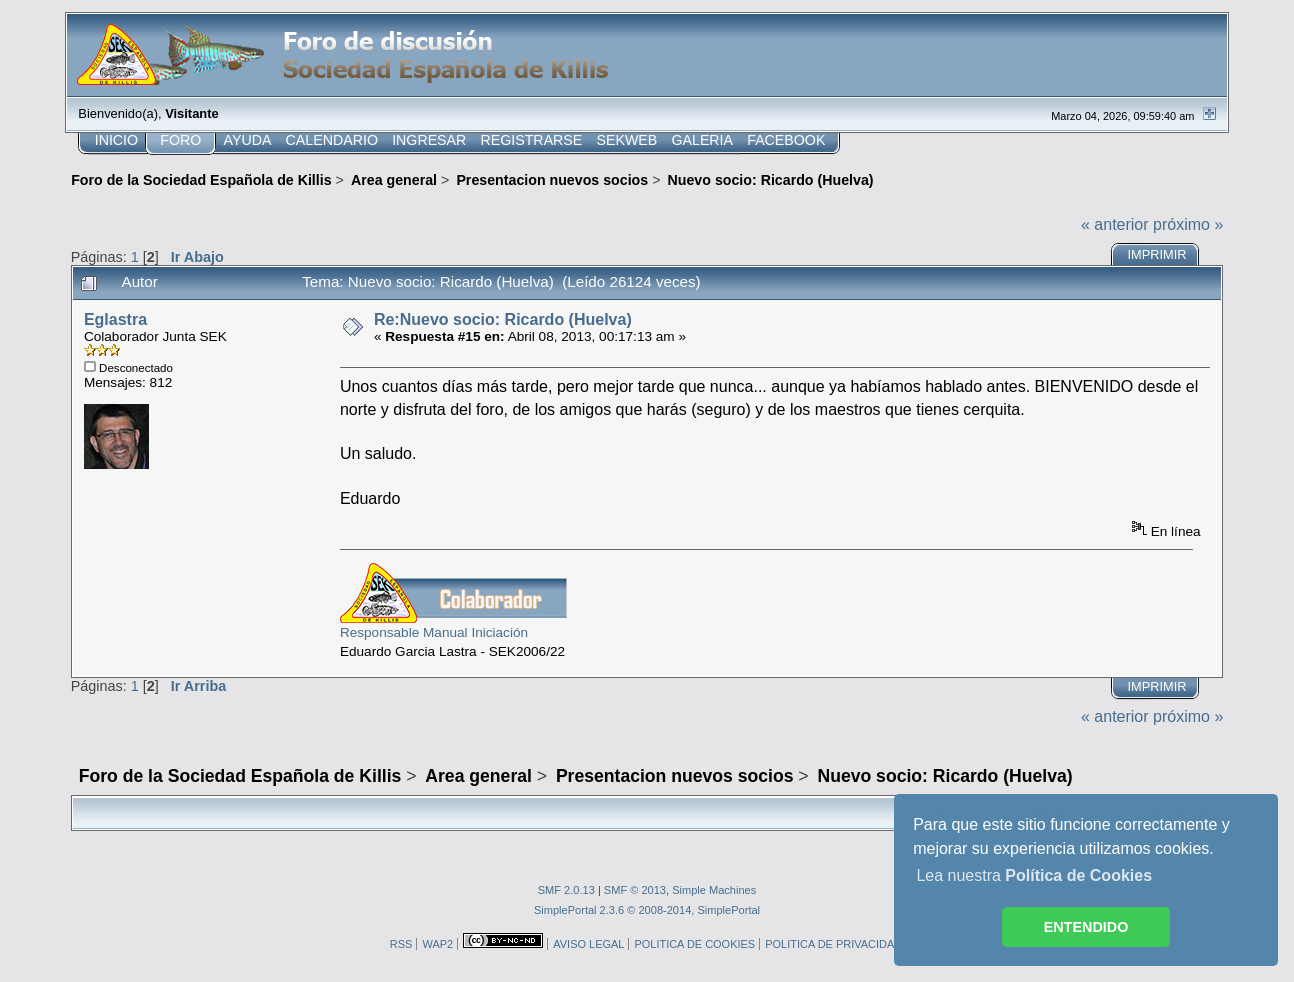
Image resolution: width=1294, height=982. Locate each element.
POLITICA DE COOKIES (694, 944)
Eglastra (115, 319)
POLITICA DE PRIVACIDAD (833, 944)
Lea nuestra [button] (1034, 875)
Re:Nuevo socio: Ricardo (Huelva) (503, 319)
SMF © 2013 (635, 890)
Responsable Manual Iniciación (434, 632)
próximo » (1188, 224)
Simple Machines (714, 890)
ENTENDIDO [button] (1086, 927)
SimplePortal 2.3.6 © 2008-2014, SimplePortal (647, 910)
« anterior (1115, 224)
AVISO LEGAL (588, 944)
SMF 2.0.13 (566, 890)
